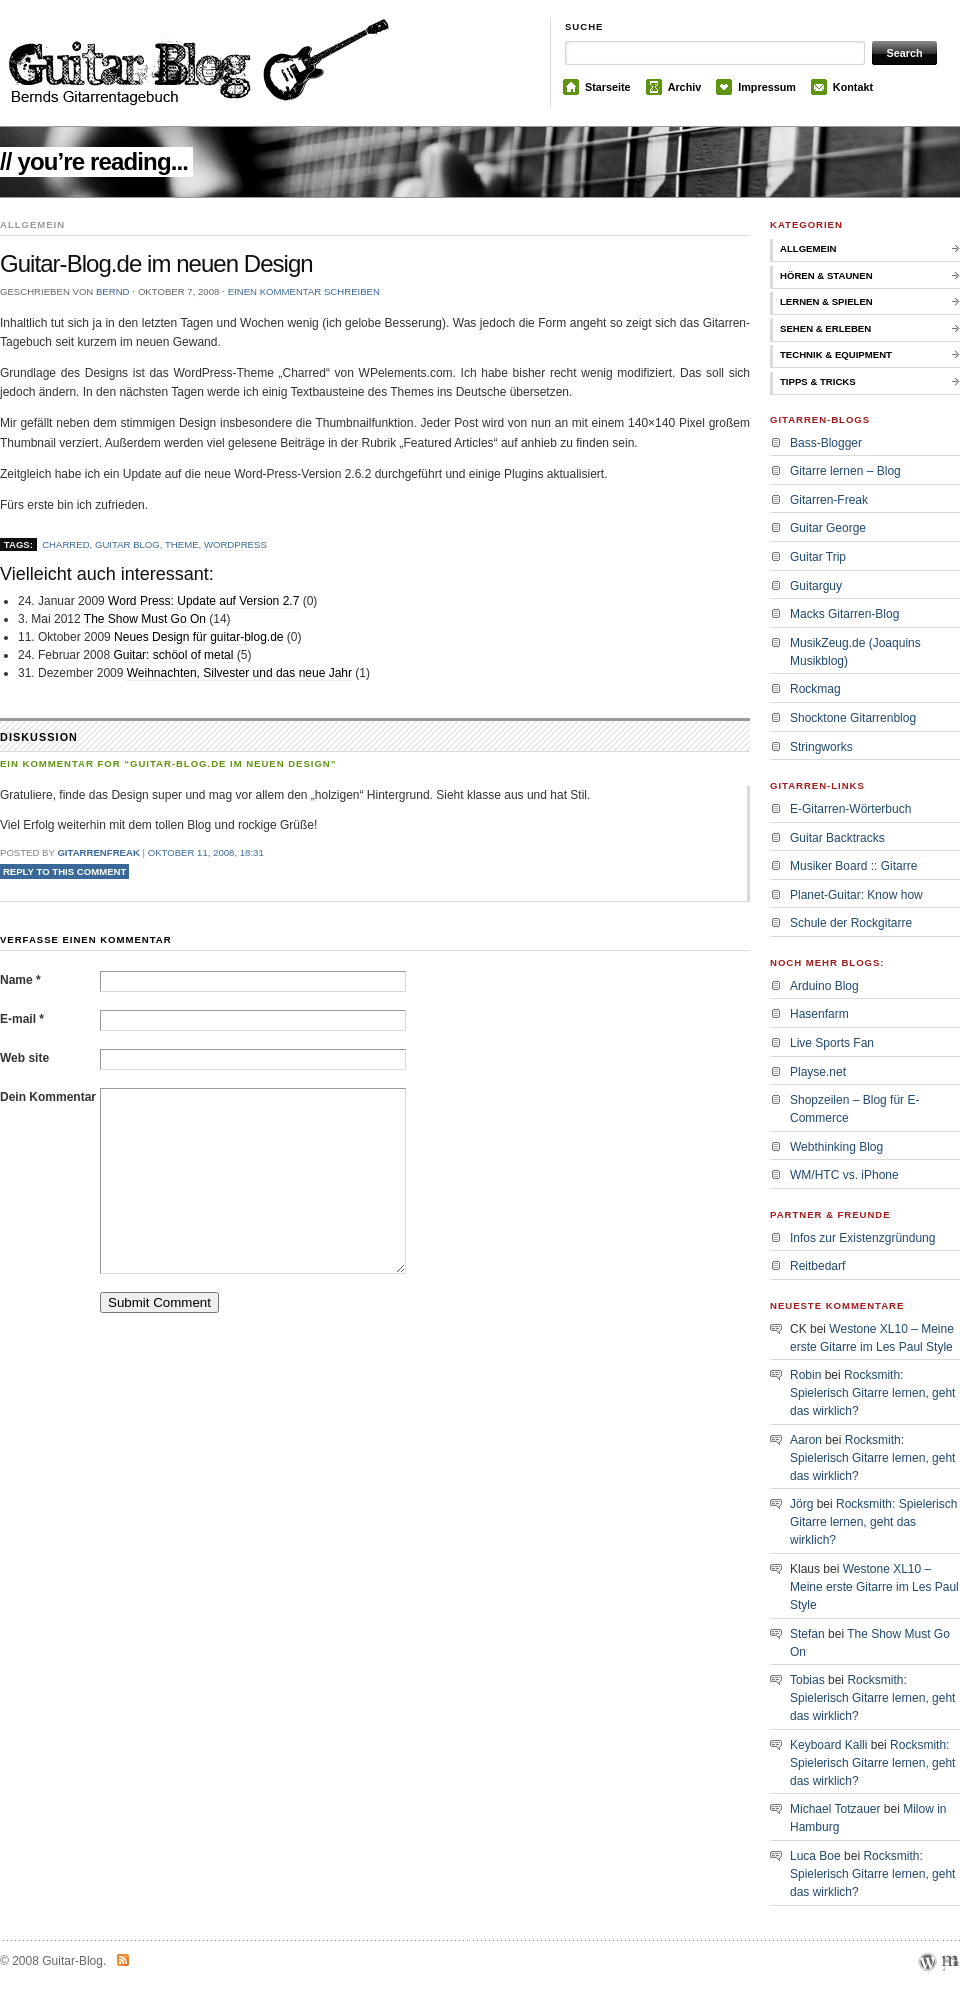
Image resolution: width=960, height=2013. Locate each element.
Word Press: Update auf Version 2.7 (203, 601)
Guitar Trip (818, 557)
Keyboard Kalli (828, 1745)
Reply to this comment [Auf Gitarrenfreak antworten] (65, 871)
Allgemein (808, 248)
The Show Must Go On (145, 619)
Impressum (767, 87)
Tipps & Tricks (818, 381)
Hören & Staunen (826, 275)
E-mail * (22, 1019)
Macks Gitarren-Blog (844, 614)
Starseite (608, 87)
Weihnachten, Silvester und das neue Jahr (239, 673)
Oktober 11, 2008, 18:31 (206, 852)
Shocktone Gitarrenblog (853, 718)
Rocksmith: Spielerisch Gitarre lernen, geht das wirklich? (872, 1393)
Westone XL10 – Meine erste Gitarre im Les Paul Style (874, 1587)
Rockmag (815, 689)
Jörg (801, 1504)
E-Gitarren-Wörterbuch (850, 809)
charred (65, 544)
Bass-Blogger (826, 443)
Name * (20, 980)
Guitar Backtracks (837, 838)
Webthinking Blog (836, 1147)
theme (182, 544)
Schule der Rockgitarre (851, 923)
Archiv (685, 87)
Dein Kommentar (48, 1097)
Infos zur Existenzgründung (862, 1238)
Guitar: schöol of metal (173, 655)
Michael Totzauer (835, 1809)
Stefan (807, 1634)
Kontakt (853, 87)
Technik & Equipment (836, 354)
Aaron (806, 1440)
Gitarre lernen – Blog (845, 471)
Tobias (807, 1680)
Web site (24, 1058)
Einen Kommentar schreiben (304, 291)
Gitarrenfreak (98, 852)
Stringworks (821, 747)
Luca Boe (815, 1856)
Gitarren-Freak (829, 500)
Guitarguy (816, 586)
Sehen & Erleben (825, 328)
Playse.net (818, 1072)
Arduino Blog (824, 986)
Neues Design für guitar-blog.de (198, 637)
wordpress (235, 544)
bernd (113, 291)
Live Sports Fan (832, 1043)
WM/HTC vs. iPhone (844, 1175)
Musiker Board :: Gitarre (853, 866)
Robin (805, 1375)
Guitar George (828, 528)
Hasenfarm (819, 1014)
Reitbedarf (817, 1266)
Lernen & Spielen (826, 301)
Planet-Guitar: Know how (856, 895)
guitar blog (127, 544)
